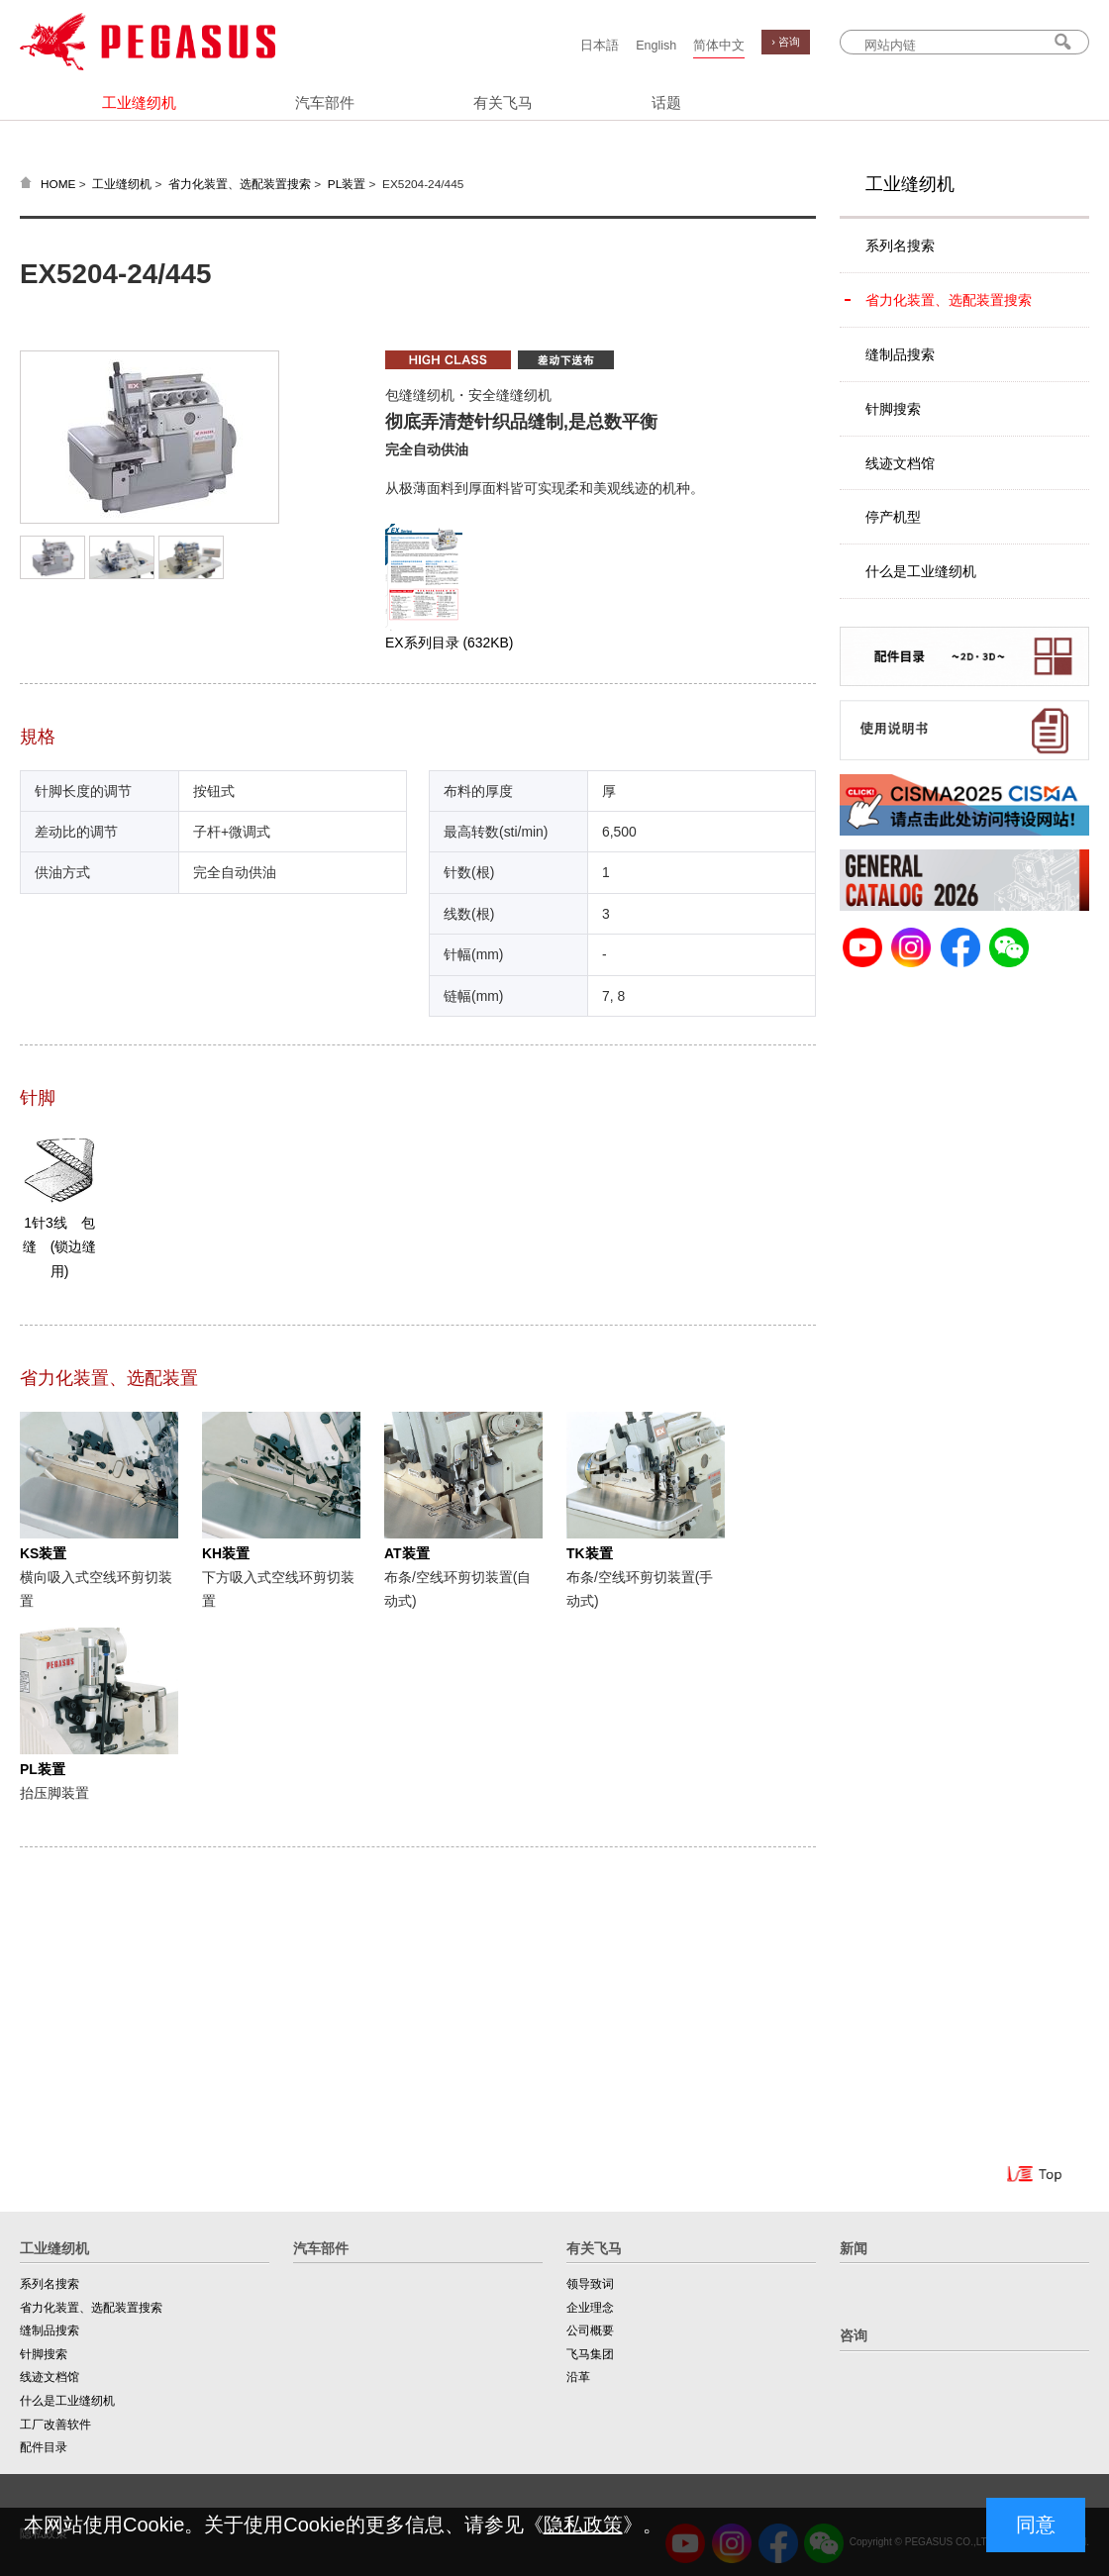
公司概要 (590, 2330)
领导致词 (590, 2284)
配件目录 (43, 2447)
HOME (58, 184)
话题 (666, 102)
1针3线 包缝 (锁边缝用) (60, 1247)
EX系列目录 (449, 642)
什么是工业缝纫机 (920, 571)
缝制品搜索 (900, 354)
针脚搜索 (893, 409)
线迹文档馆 (900, 463)
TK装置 (589, 1553)
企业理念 (590, 2308)
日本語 (599, 45)
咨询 (853, 2335)
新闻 (853, 2248)
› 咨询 (785, 42)
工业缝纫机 (139, 102)
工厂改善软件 (55, 2424)
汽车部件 (324, 102)
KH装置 (226, 1553)
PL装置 (346, 184)
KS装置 (43, 1553)
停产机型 (893, 517)
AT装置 (407, 1553)
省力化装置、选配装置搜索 (239, 184)
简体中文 (719, 45)
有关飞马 (503, 102)
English (656, 45)
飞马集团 (590, 2354)
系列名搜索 (900, 245)
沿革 (578, 2377)
